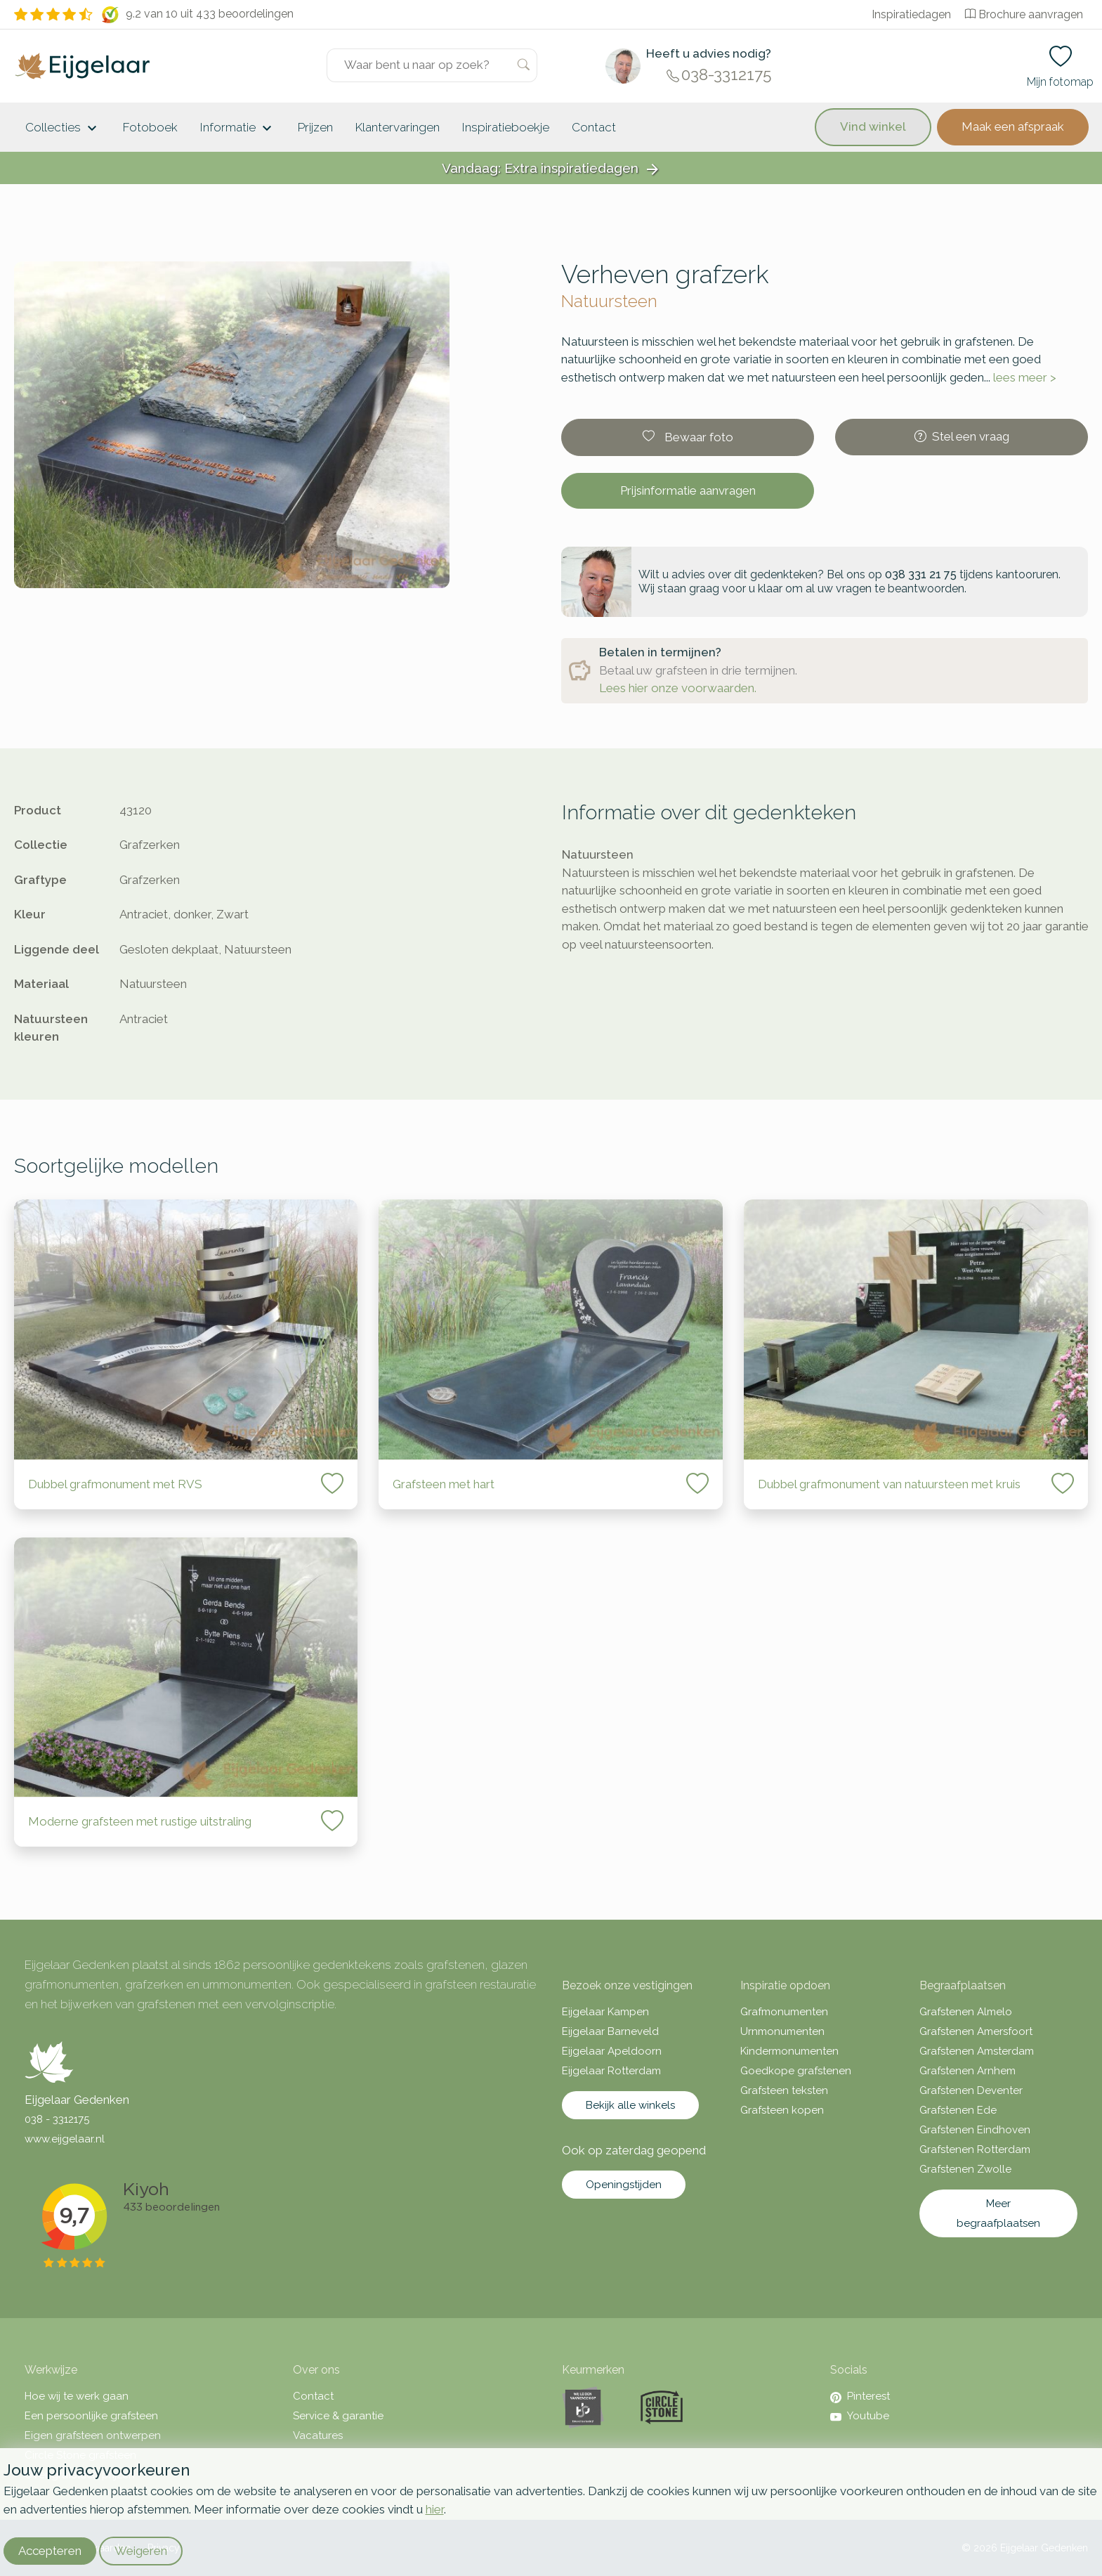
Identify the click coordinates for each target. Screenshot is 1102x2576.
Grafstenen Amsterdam (976, 2051)
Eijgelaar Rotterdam (611, 2070)
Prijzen (315, 127)
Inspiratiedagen (911, 14)
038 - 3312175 (57, 2119)
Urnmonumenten (782, 2031)
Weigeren (140, 2551)
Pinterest (860, 2396)
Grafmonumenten (784, 2011)
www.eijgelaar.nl (65, 2139)
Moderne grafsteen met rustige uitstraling (139, 1821)
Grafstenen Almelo (965, 2011)
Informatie (237, 128)
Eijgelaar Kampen (605, 2011)
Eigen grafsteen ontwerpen (93, 2435)
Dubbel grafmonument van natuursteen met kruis (889, 1484)
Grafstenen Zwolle (965, 2169)
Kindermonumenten (789, 2051)
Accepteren (49, 2551)
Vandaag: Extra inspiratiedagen (551, 169)
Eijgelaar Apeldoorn (612, 2051)
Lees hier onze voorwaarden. (677, 688)
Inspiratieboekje (505, 127)
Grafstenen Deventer (971, 2090)
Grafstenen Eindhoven (974, 2129)
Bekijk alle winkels (630, 2105)
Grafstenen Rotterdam (974, 2149)
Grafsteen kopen (782, 2110)
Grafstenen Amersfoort (975, 2031)
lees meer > (1024, 377)
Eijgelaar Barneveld (610, 2031)
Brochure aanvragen (1024, 14)
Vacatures (318, 2435)
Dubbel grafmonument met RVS (115, 1484)
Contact (594, 127)
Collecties (62, 128)
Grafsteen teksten (784, 2090)
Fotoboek (150, 127)
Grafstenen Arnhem (967, 2070)
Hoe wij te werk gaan (77, 2396)
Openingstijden (624, 2184)
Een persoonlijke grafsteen (91, 2415)
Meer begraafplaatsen (998, 2213)
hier (435, 2509)
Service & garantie (338, 2415)
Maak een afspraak (1013, 126)
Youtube (859, 2415)
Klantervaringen (397, 127)
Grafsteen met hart (443, 1484)
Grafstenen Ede (958, 2110)
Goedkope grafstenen (795, 2070)
